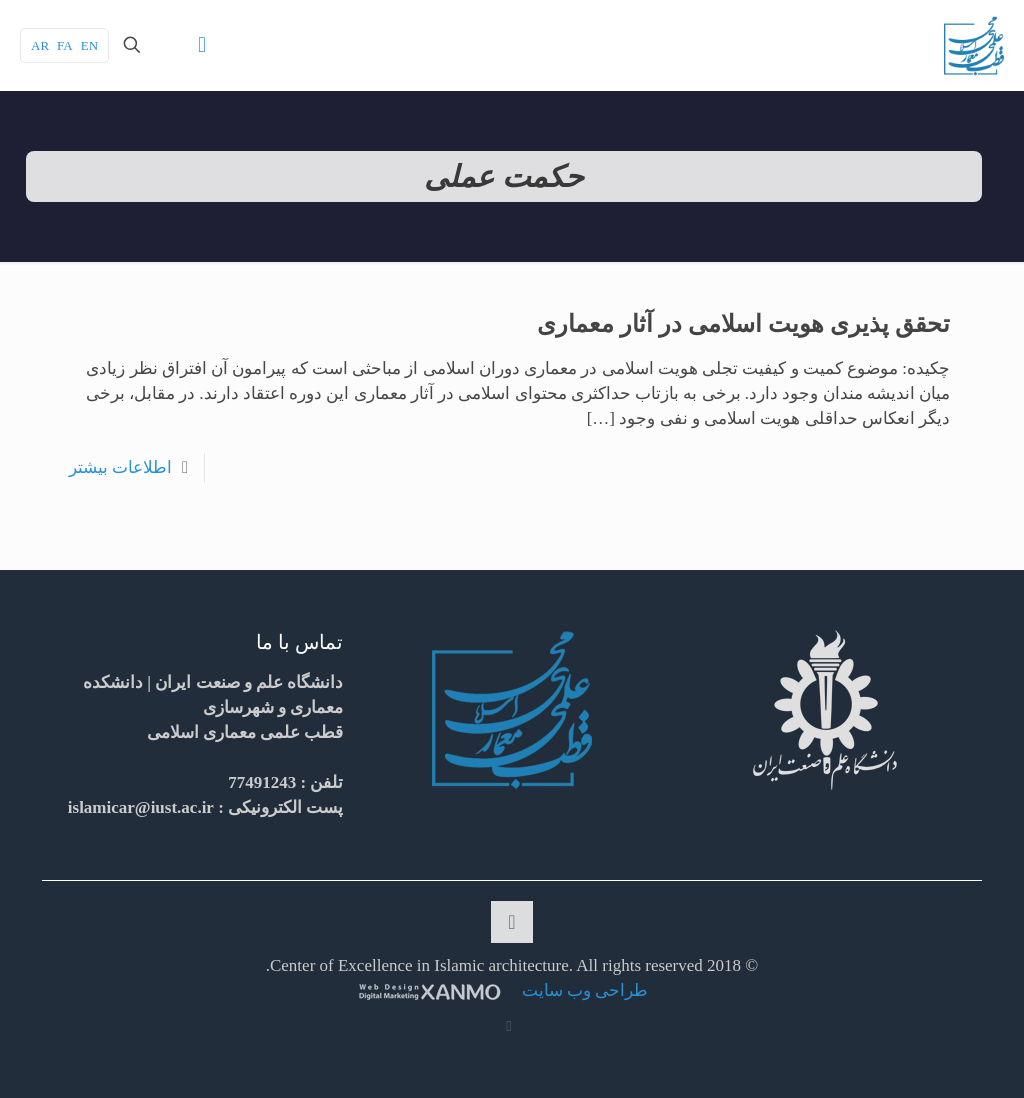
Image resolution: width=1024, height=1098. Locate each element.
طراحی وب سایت (583, 990)
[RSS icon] (509, 1026)
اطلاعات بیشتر (120, 467)
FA (65, 45)
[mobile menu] (202, 45)
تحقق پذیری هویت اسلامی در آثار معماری (743, 324)
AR (40, 45)
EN (89, 45)
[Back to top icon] (512, 922)
